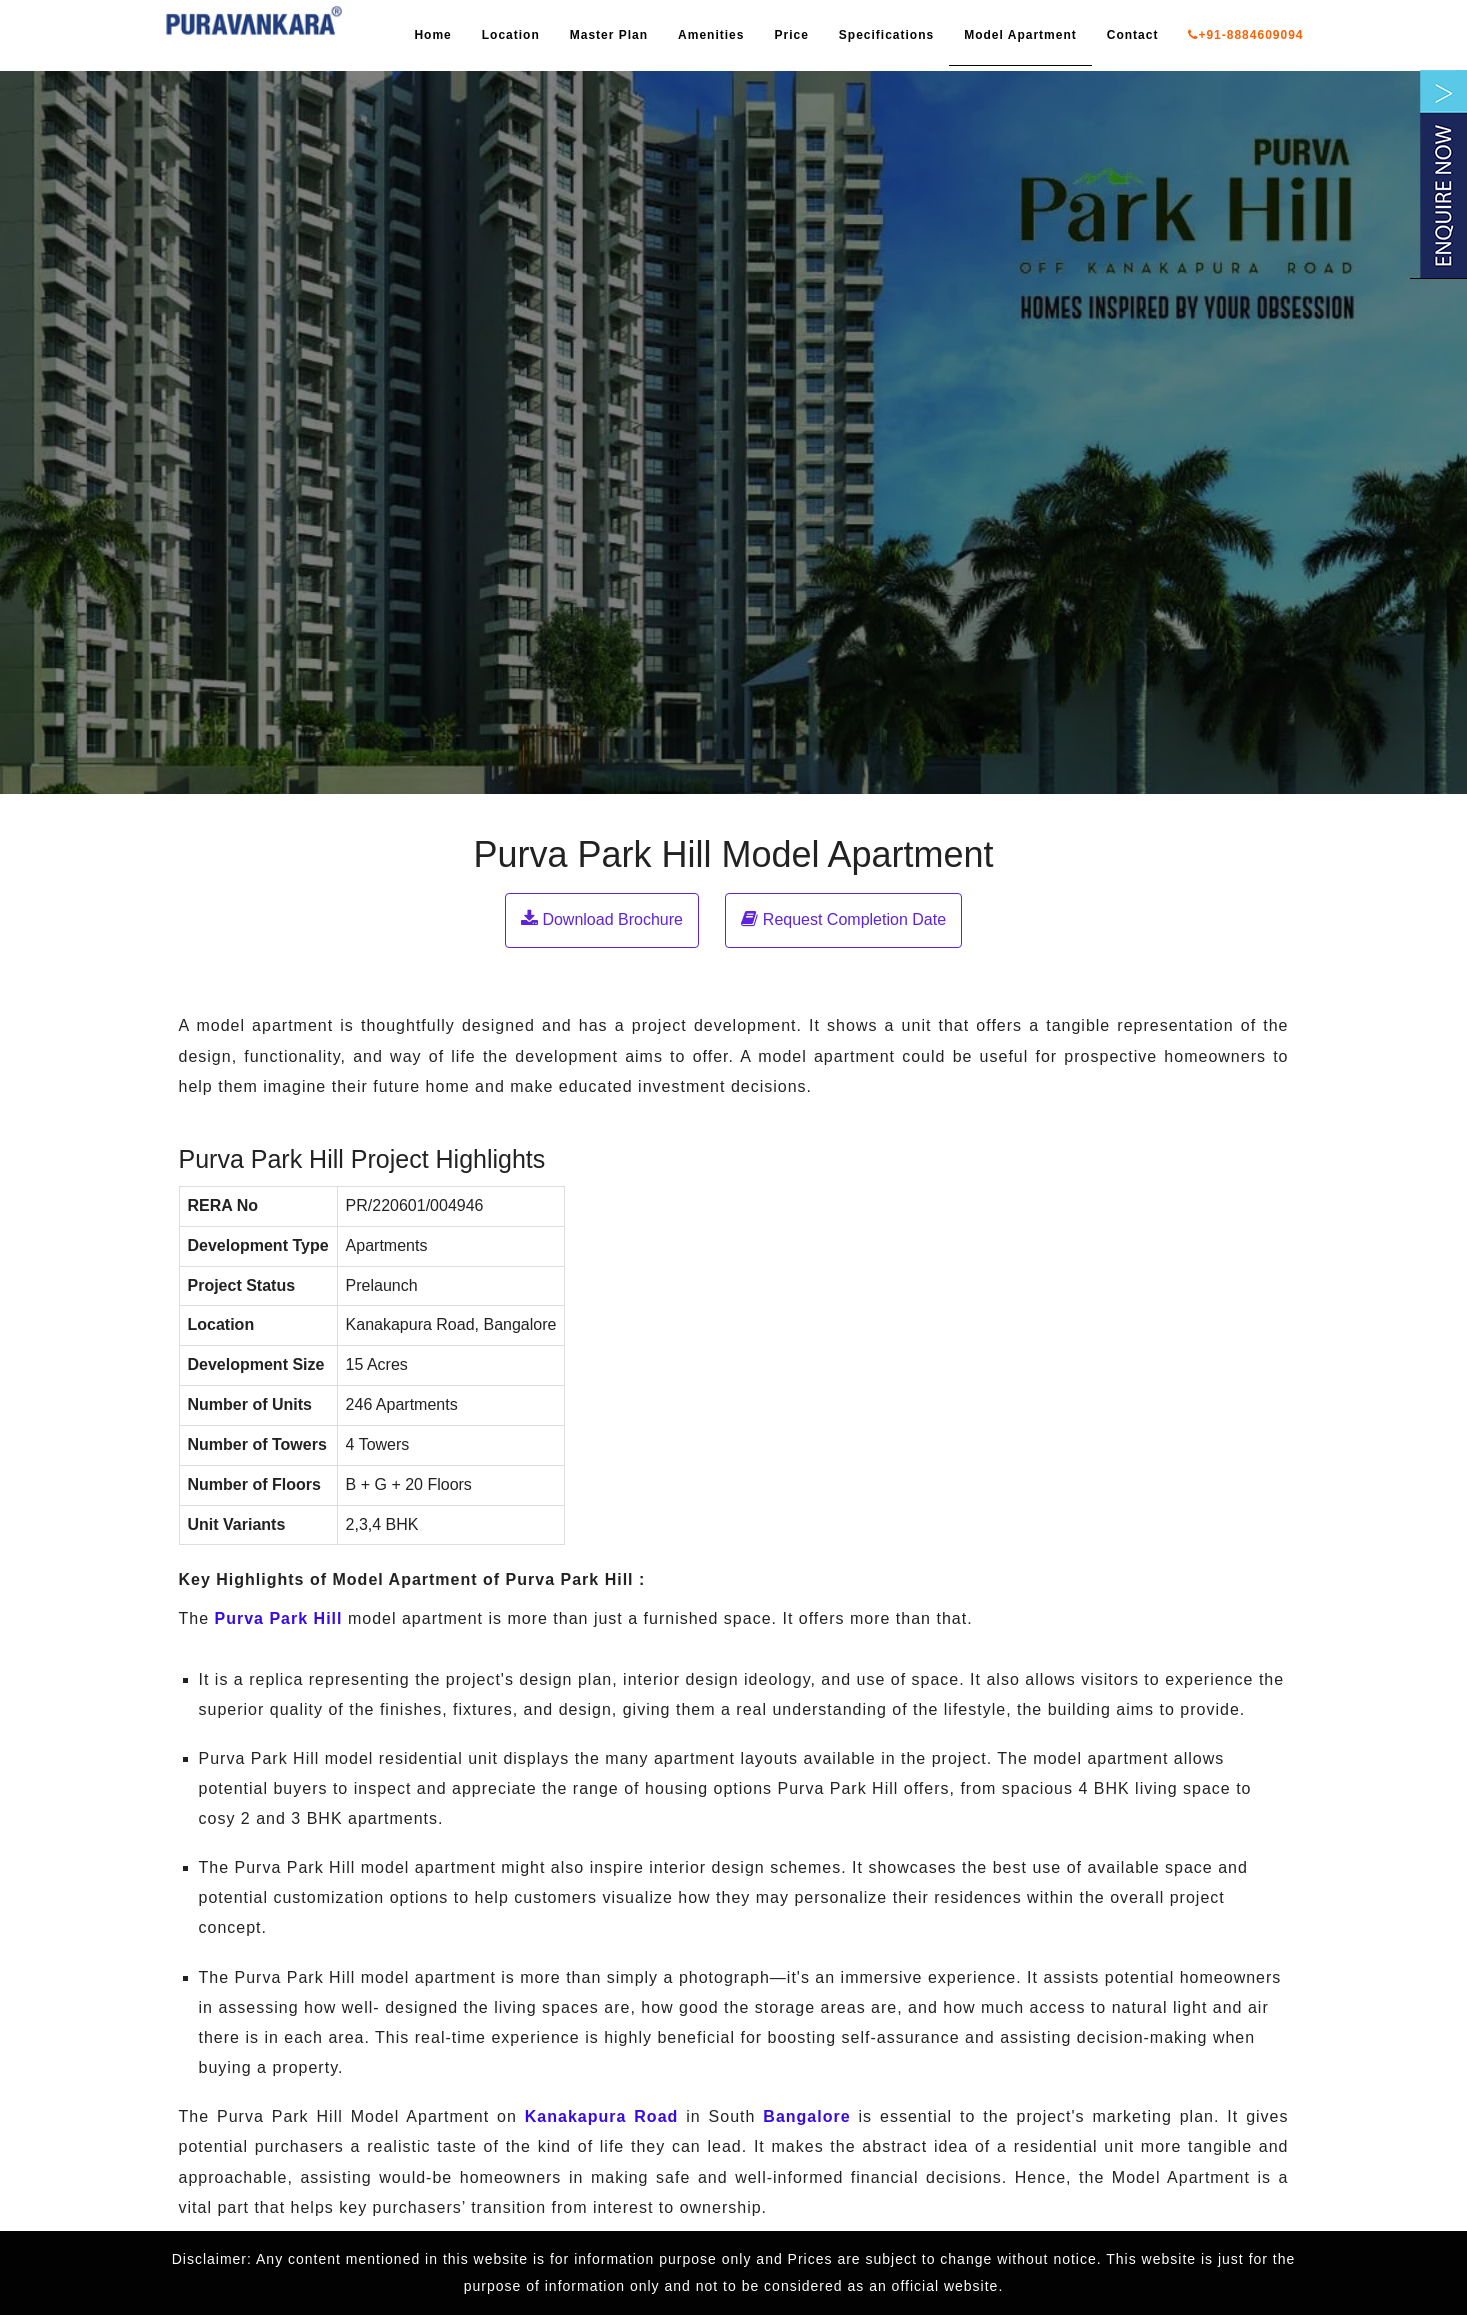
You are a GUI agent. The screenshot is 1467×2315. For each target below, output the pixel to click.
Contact (1133, 35)
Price (791, 35)
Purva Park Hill (279, 1618)
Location (511, 35)
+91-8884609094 (1245, 35)
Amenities (711, 35)
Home (432, 35)
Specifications (886, 35)
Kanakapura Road (602, 2116)
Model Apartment (1020, 35)
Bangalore (806, 2116)
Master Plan (609, 35)
